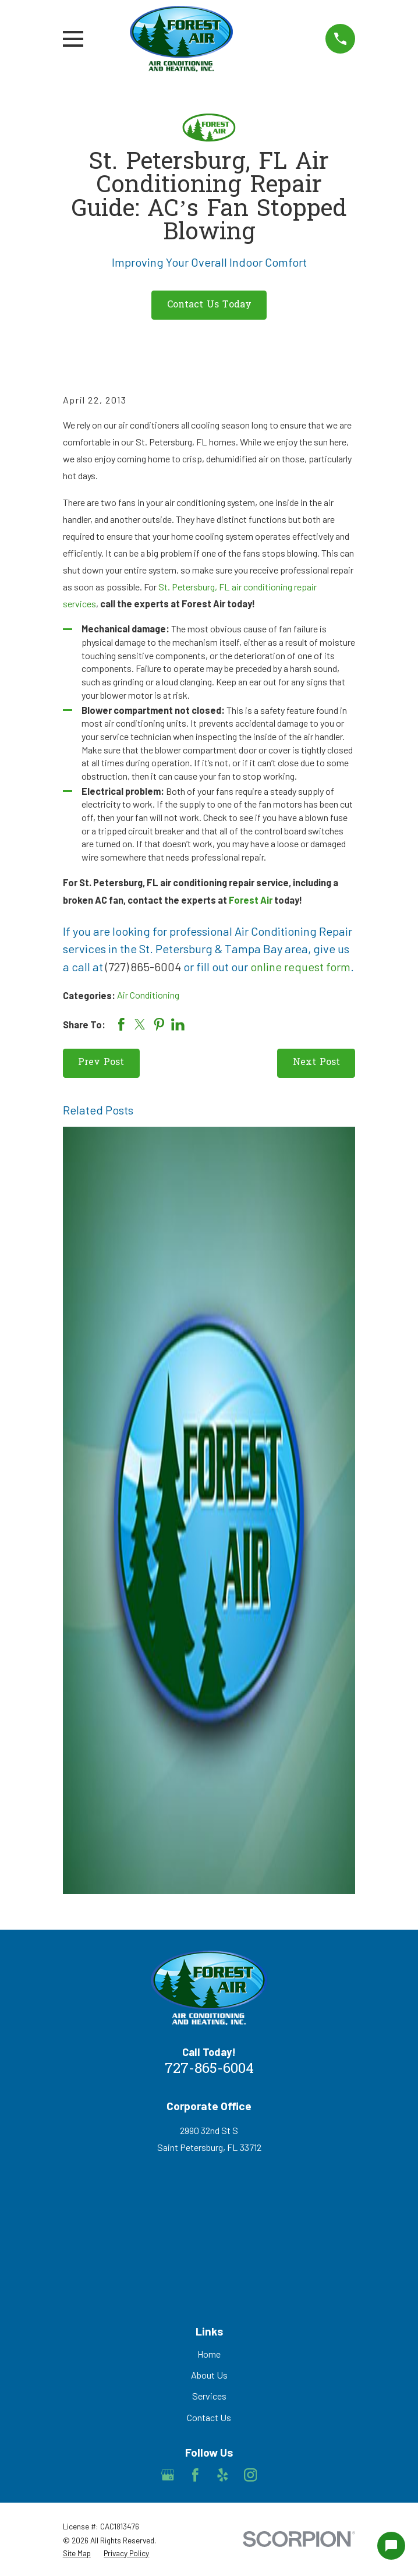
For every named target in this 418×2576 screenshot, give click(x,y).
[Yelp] (222, 2475)
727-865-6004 (209, 2069)
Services (209, 2395)
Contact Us (209, 2417)
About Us (209, 2374)
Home (209, 2353)
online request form (300, 967)
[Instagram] (250, 2475)
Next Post (316, 1063)
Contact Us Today (209, 305)
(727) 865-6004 (143, 967)
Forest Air (250, 899)
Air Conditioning (148, 994)
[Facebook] (195, 2475)
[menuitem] (77, 2553)
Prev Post (101, 1063)
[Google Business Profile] (168, 2475)
